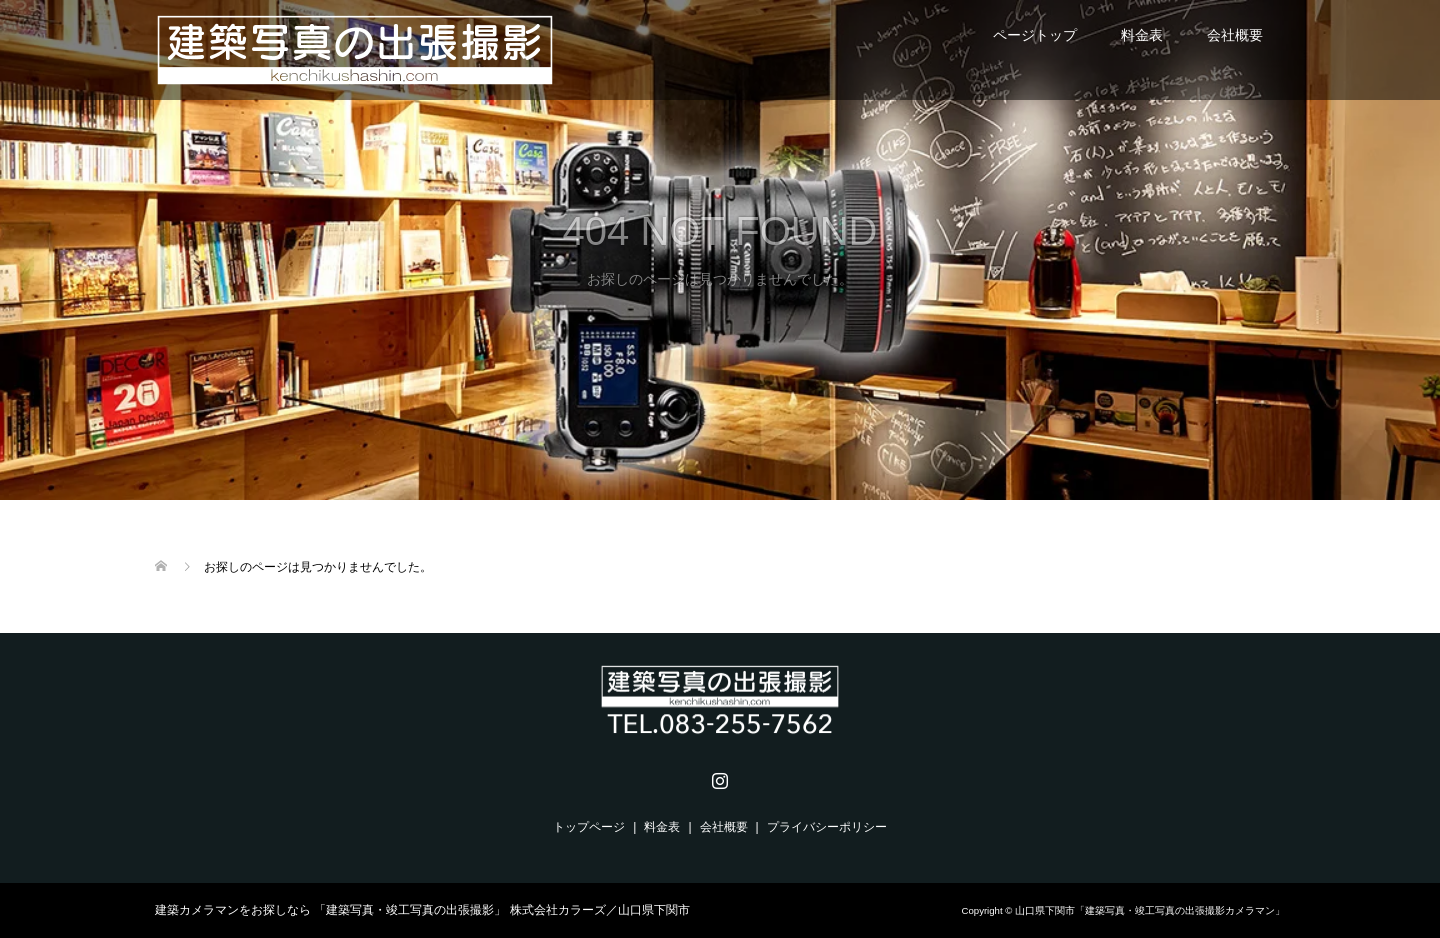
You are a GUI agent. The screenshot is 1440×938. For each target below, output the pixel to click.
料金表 (1142, 35)
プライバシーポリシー (827, 827)
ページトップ (1035, 35)
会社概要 (1235, 35)
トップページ (589, 827)
